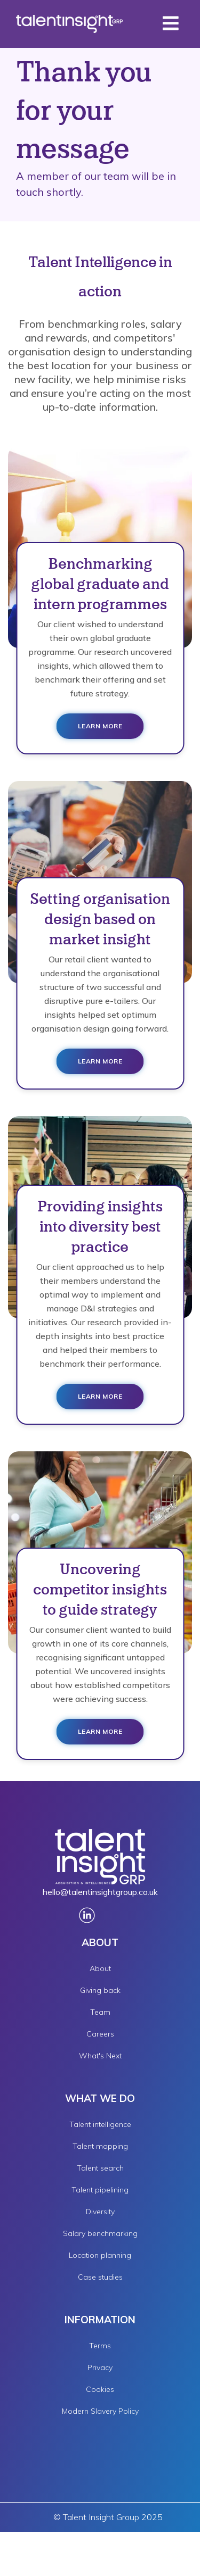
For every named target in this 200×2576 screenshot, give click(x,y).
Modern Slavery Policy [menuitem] (100, 2411)
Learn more (100, 726)
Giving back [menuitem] (100, 1990)
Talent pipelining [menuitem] (100, 2190)
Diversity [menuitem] (100, 2211)
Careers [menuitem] (100, 2034)
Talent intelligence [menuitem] (100, 2124)
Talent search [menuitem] (100, 2168)
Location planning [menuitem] (100, 2255)
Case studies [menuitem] (100, 2277)
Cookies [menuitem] (100, 2389)
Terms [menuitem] (100, 2345)
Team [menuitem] (100, 2012)
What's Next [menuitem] (100, 2055)
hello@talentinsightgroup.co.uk (100, 1892)
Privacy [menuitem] (100, 2367)
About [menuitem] (100, 1968)
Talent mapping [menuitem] (100, 2146)
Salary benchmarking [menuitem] (100, 2233)
